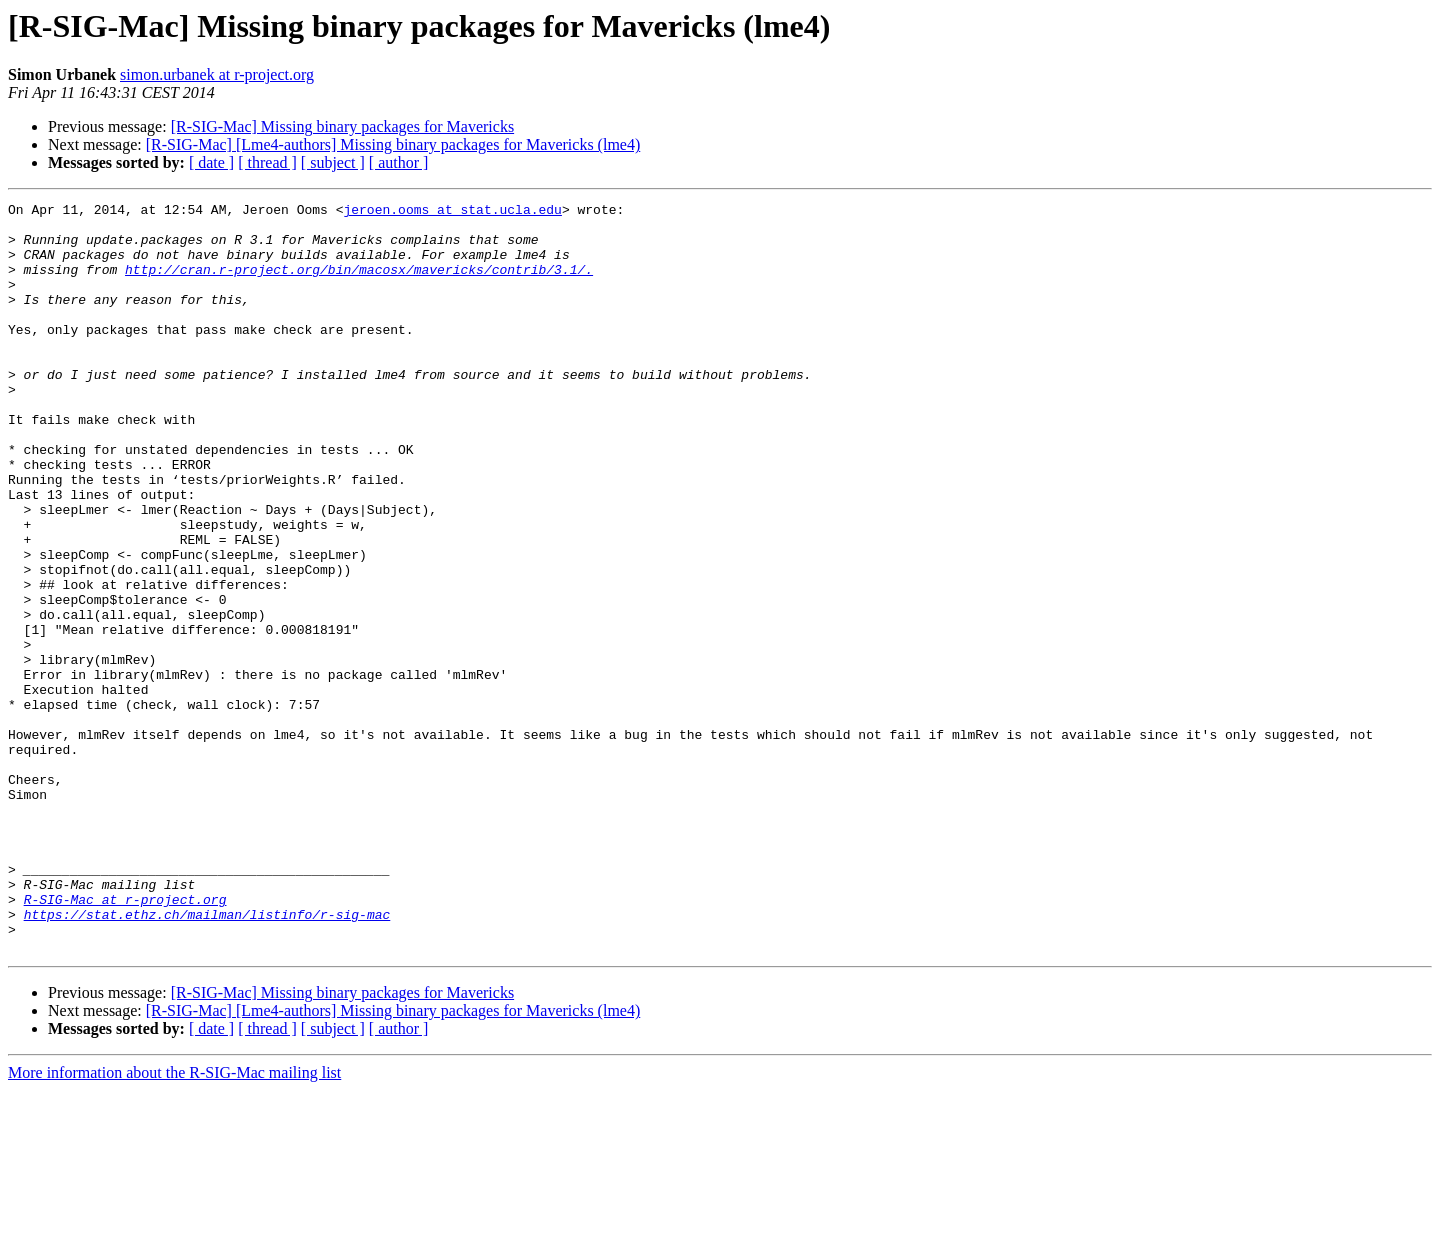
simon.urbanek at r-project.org (217, 74)
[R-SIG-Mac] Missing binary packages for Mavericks (342, 126)
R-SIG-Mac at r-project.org (125, 1040)
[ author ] (399, 162)
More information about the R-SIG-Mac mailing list (174, 1222)
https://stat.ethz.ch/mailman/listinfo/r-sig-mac (207, 1058)
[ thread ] (267, 162)
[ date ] (211, 162)
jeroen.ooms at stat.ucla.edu (452, 212)
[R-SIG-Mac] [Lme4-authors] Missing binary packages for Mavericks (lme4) (393, 144)
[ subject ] (333, 162)
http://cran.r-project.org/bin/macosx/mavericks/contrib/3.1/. (359, 284)
